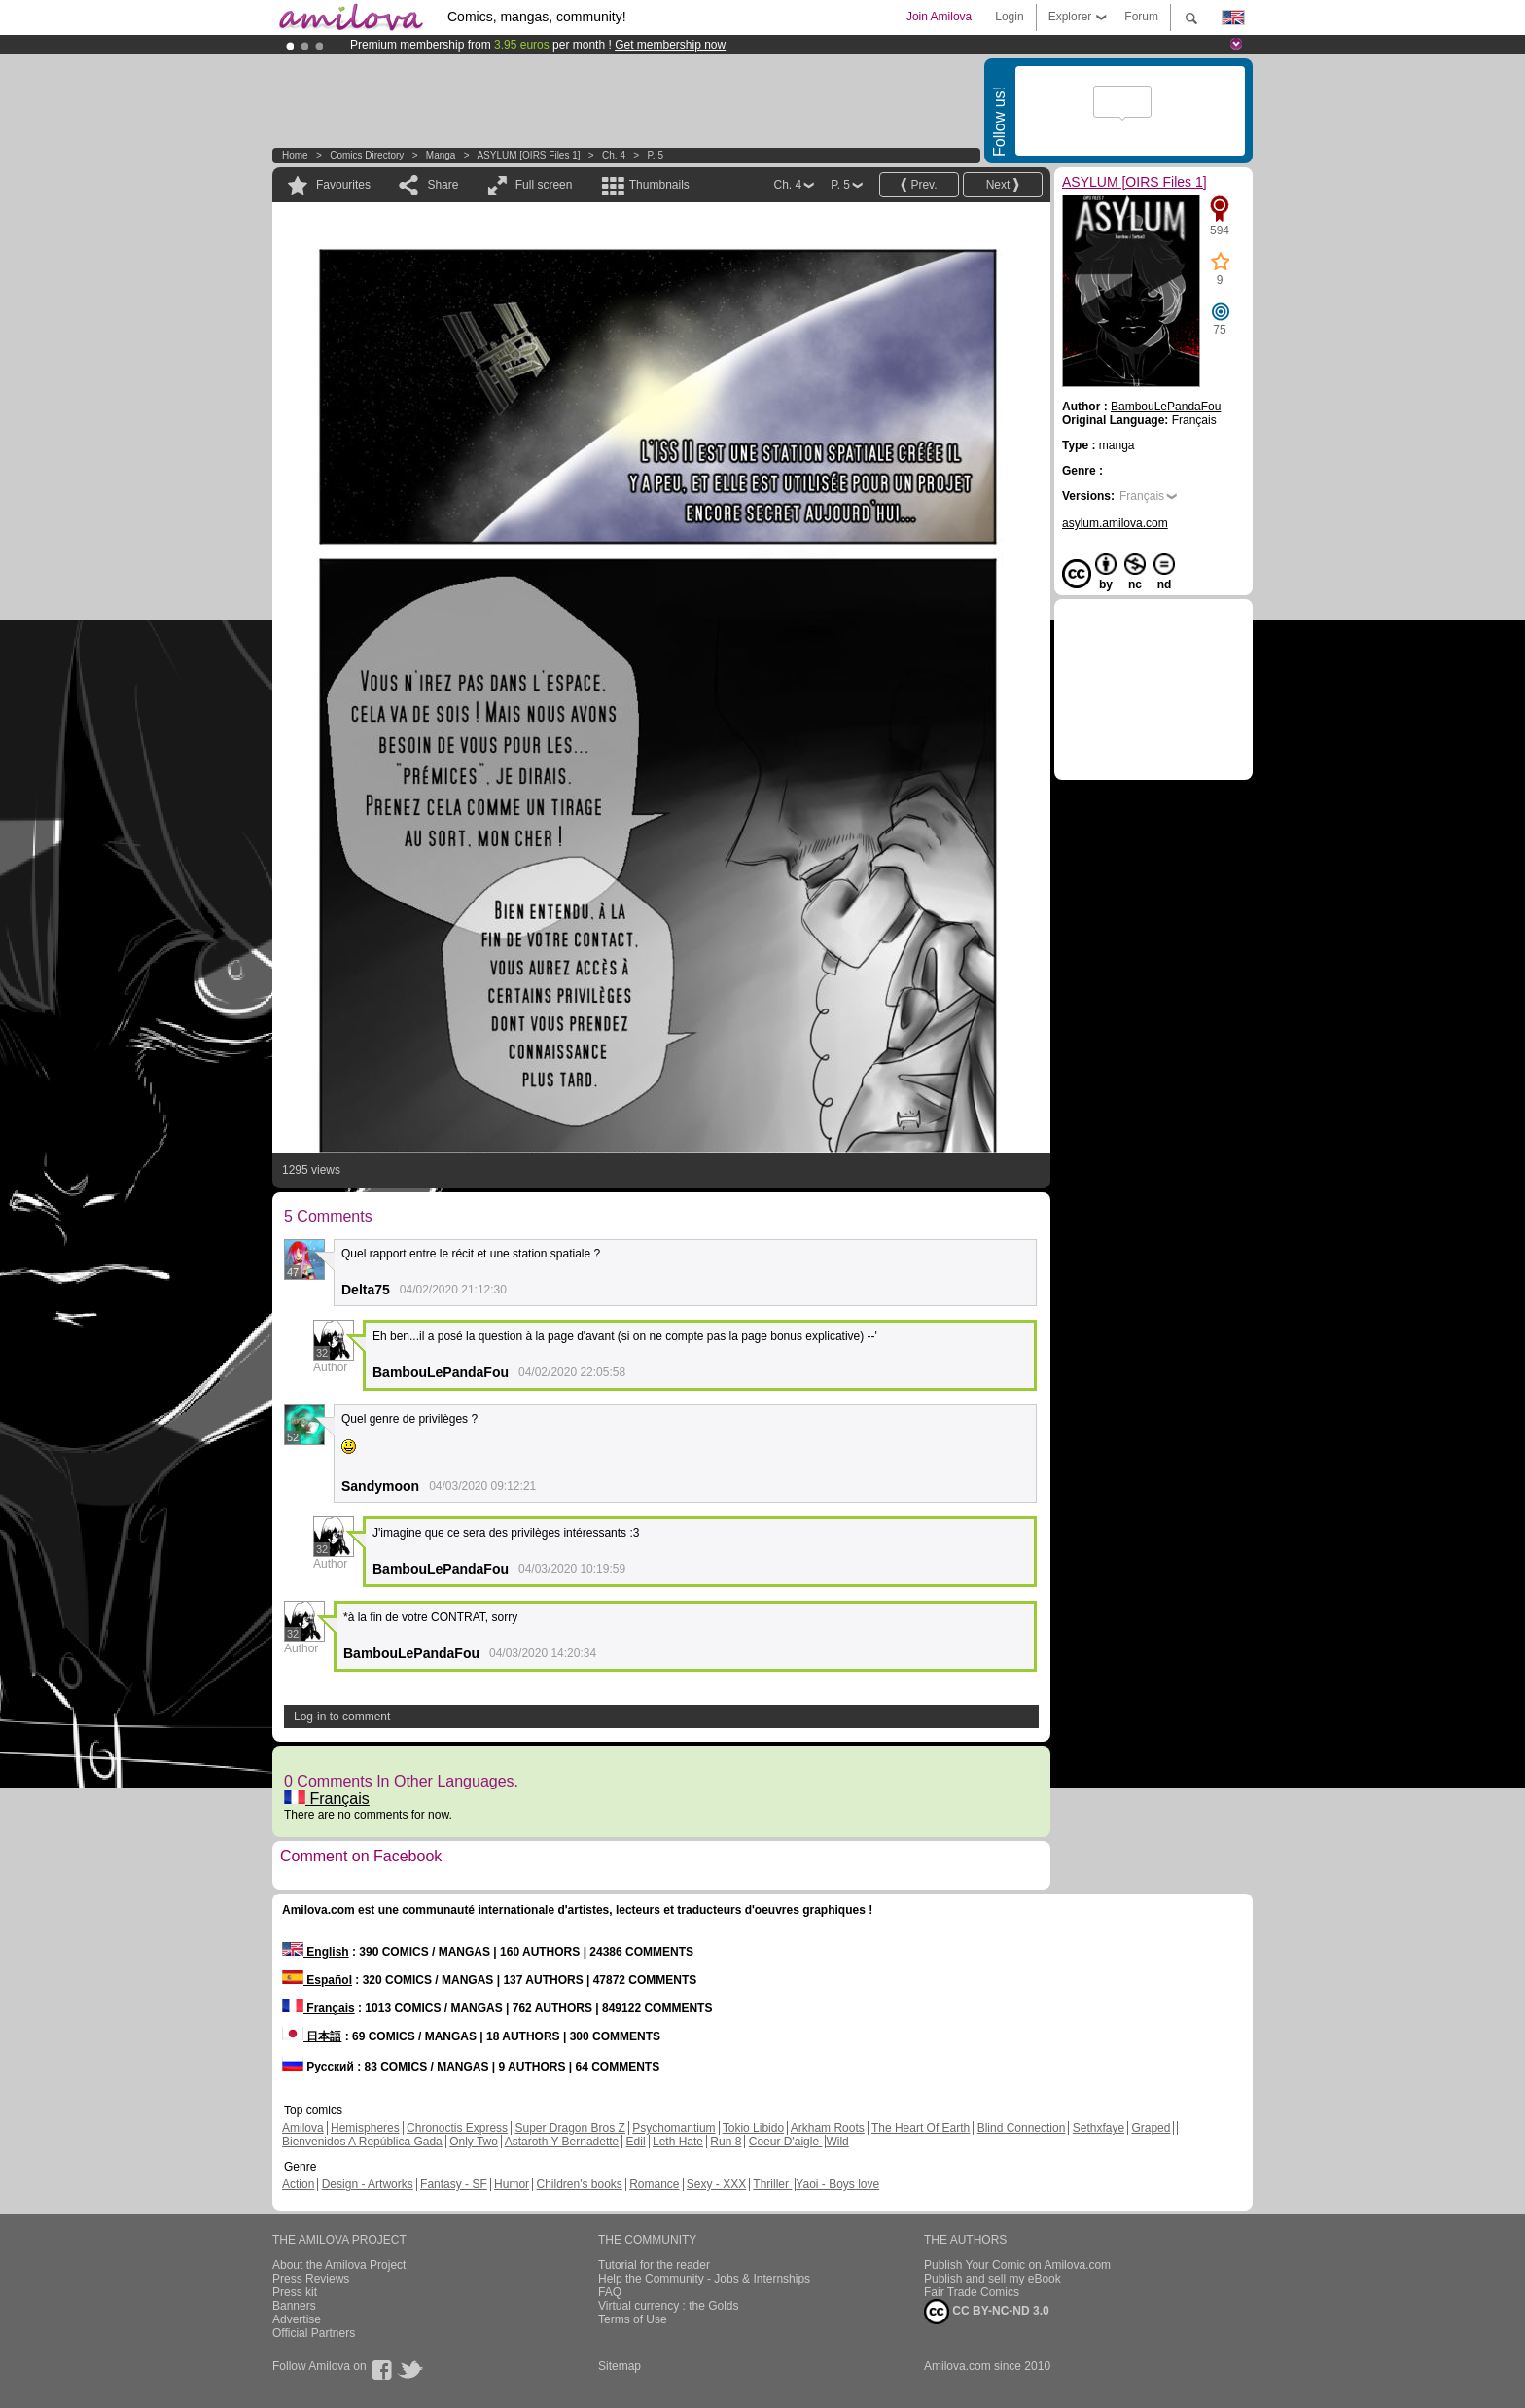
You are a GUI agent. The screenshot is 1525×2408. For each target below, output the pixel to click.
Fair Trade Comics (971, 2292)
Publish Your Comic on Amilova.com (1017, 2265)
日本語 (311, 2036)
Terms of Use (632, 2319)
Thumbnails (659, 185)
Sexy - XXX (716, 2184)
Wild (837, 2141)
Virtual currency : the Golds (668, 2306)
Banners (294, 2306)
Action (298, 2184)
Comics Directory (367, 155)
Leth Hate (678, 2141)
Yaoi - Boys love (837, 2184)
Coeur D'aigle (786, 2141)
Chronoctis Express (457, 2128)
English (315, 1952)
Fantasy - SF (453, 2184)
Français (327, 1798)
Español (317, 1980)
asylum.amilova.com (1115, 523)
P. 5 (655, 155)
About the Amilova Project (339, 2265)
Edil (636, 2141)
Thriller (772, 2184)
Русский (318, 2066)
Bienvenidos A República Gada (362, 2141)
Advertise (296, 2319)
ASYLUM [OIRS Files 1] (528, 155)
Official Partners (313, 2333)
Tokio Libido (753, 2128)
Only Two (473, 2141)
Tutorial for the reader (654, 2265)
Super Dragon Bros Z (569, 2128)
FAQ (609, 2292)
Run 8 (725, 2141)
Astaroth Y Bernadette (562, 2141)
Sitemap (619, 2366)
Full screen (544, 185)
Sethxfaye (1098, 2128)
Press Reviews (310, 2278)
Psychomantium (673, 2128)
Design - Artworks (367, 2184)
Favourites (343, 185)
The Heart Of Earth (920, 2128)
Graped (1150, 2128)
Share (442, 185)
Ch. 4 (613, 155)
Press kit (294, 2292)
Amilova (303, 2128)
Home (295, 155)
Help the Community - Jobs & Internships (704, 2278)
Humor (511, 2184)
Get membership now (670, 45)
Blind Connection (1021, 2128)
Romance (654, 2184)
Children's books (578, 2184)
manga (441, 155)
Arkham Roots (828, 2128)
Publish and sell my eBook (992, 2278)
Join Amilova (939, 16)
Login (1009, 16)
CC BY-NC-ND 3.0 (986, 2311)
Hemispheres (365, 2128)
